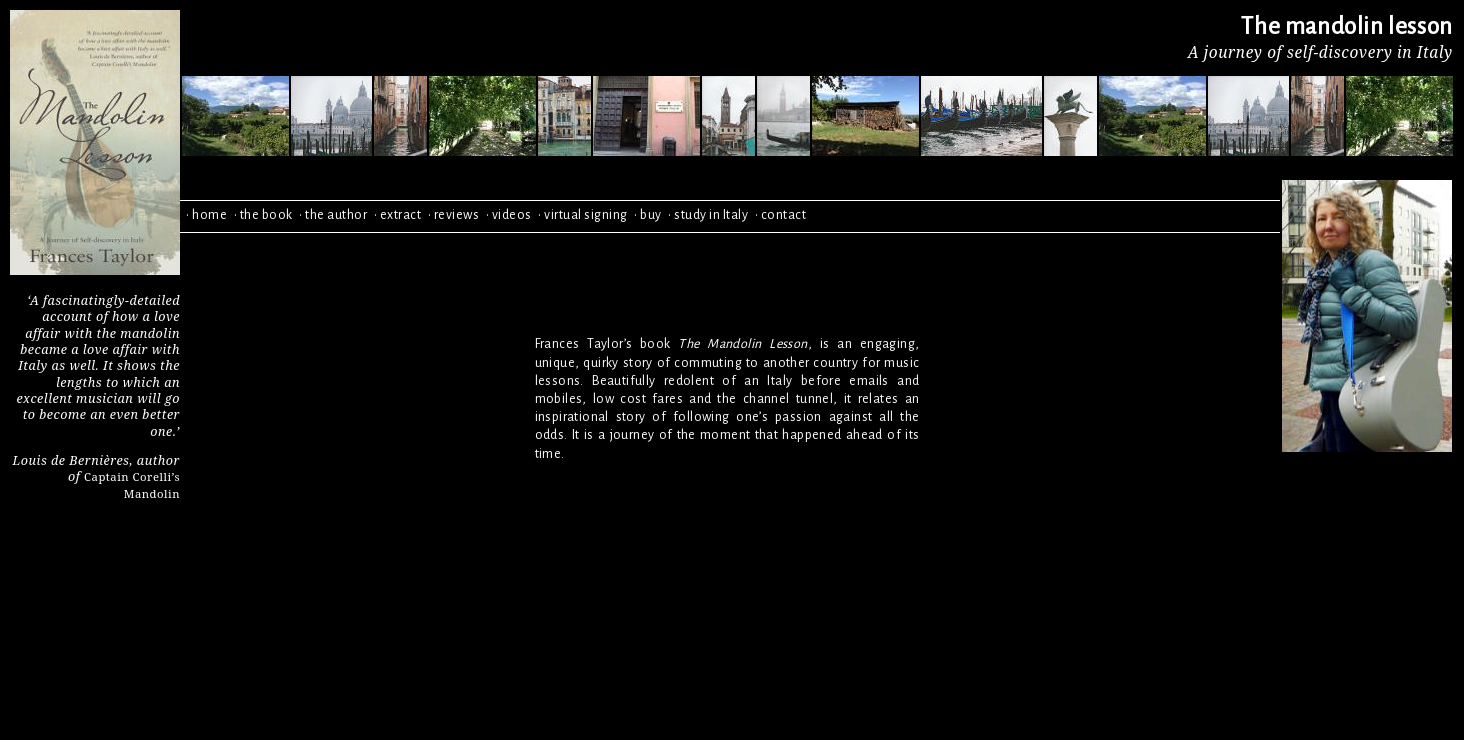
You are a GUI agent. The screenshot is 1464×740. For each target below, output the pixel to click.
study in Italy (711, 215)
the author (336, 215)
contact (784, 215)
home (209, 215)
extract (401, 215)
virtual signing (586, 215)
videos (512, 215)
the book (266, 215)
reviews (457, 215)
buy (651, 215)
